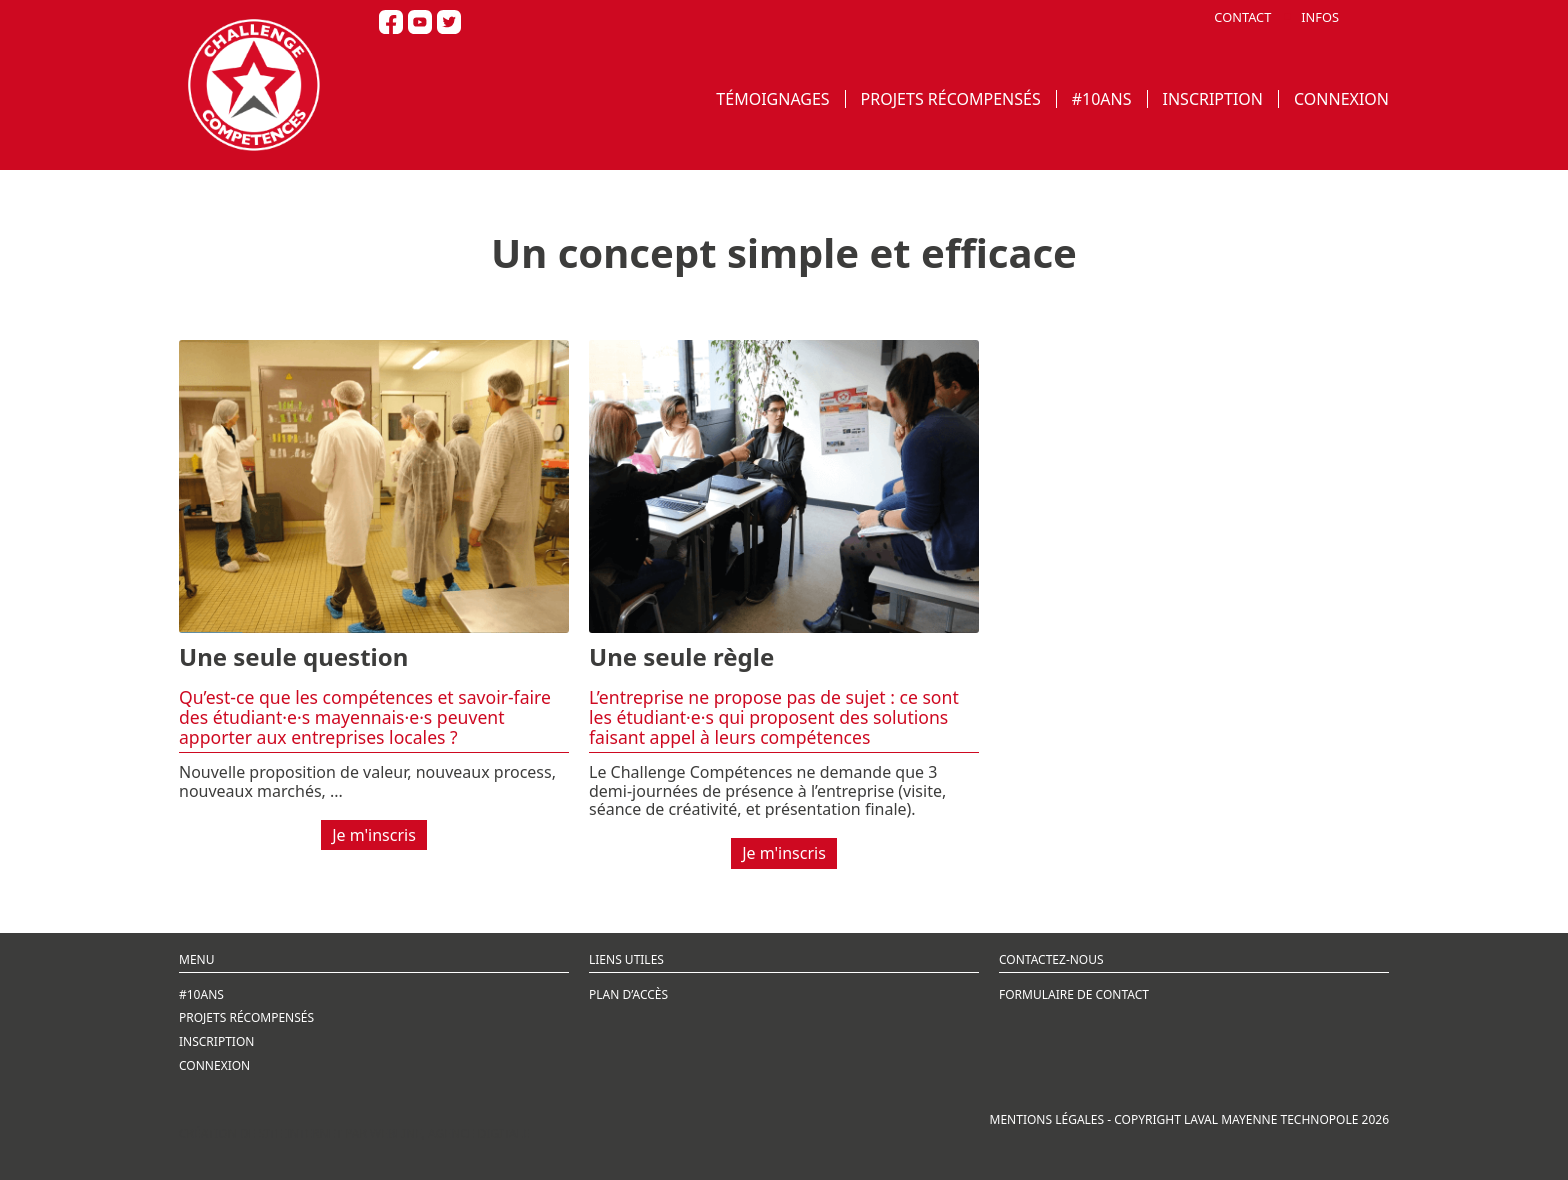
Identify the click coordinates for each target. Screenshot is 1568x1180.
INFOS (1320, 17)
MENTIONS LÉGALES (1047, 1119)
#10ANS (1102, 99)
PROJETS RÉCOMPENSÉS (951, 99)
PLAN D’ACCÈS (628, 994)
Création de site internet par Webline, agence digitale (354, 1133)
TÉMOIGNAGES (772, 99)
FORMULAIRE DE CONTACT (1074, 994)
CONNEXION (1341, 99)
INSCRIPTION (1213, 99)
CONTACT (1242, 17)
